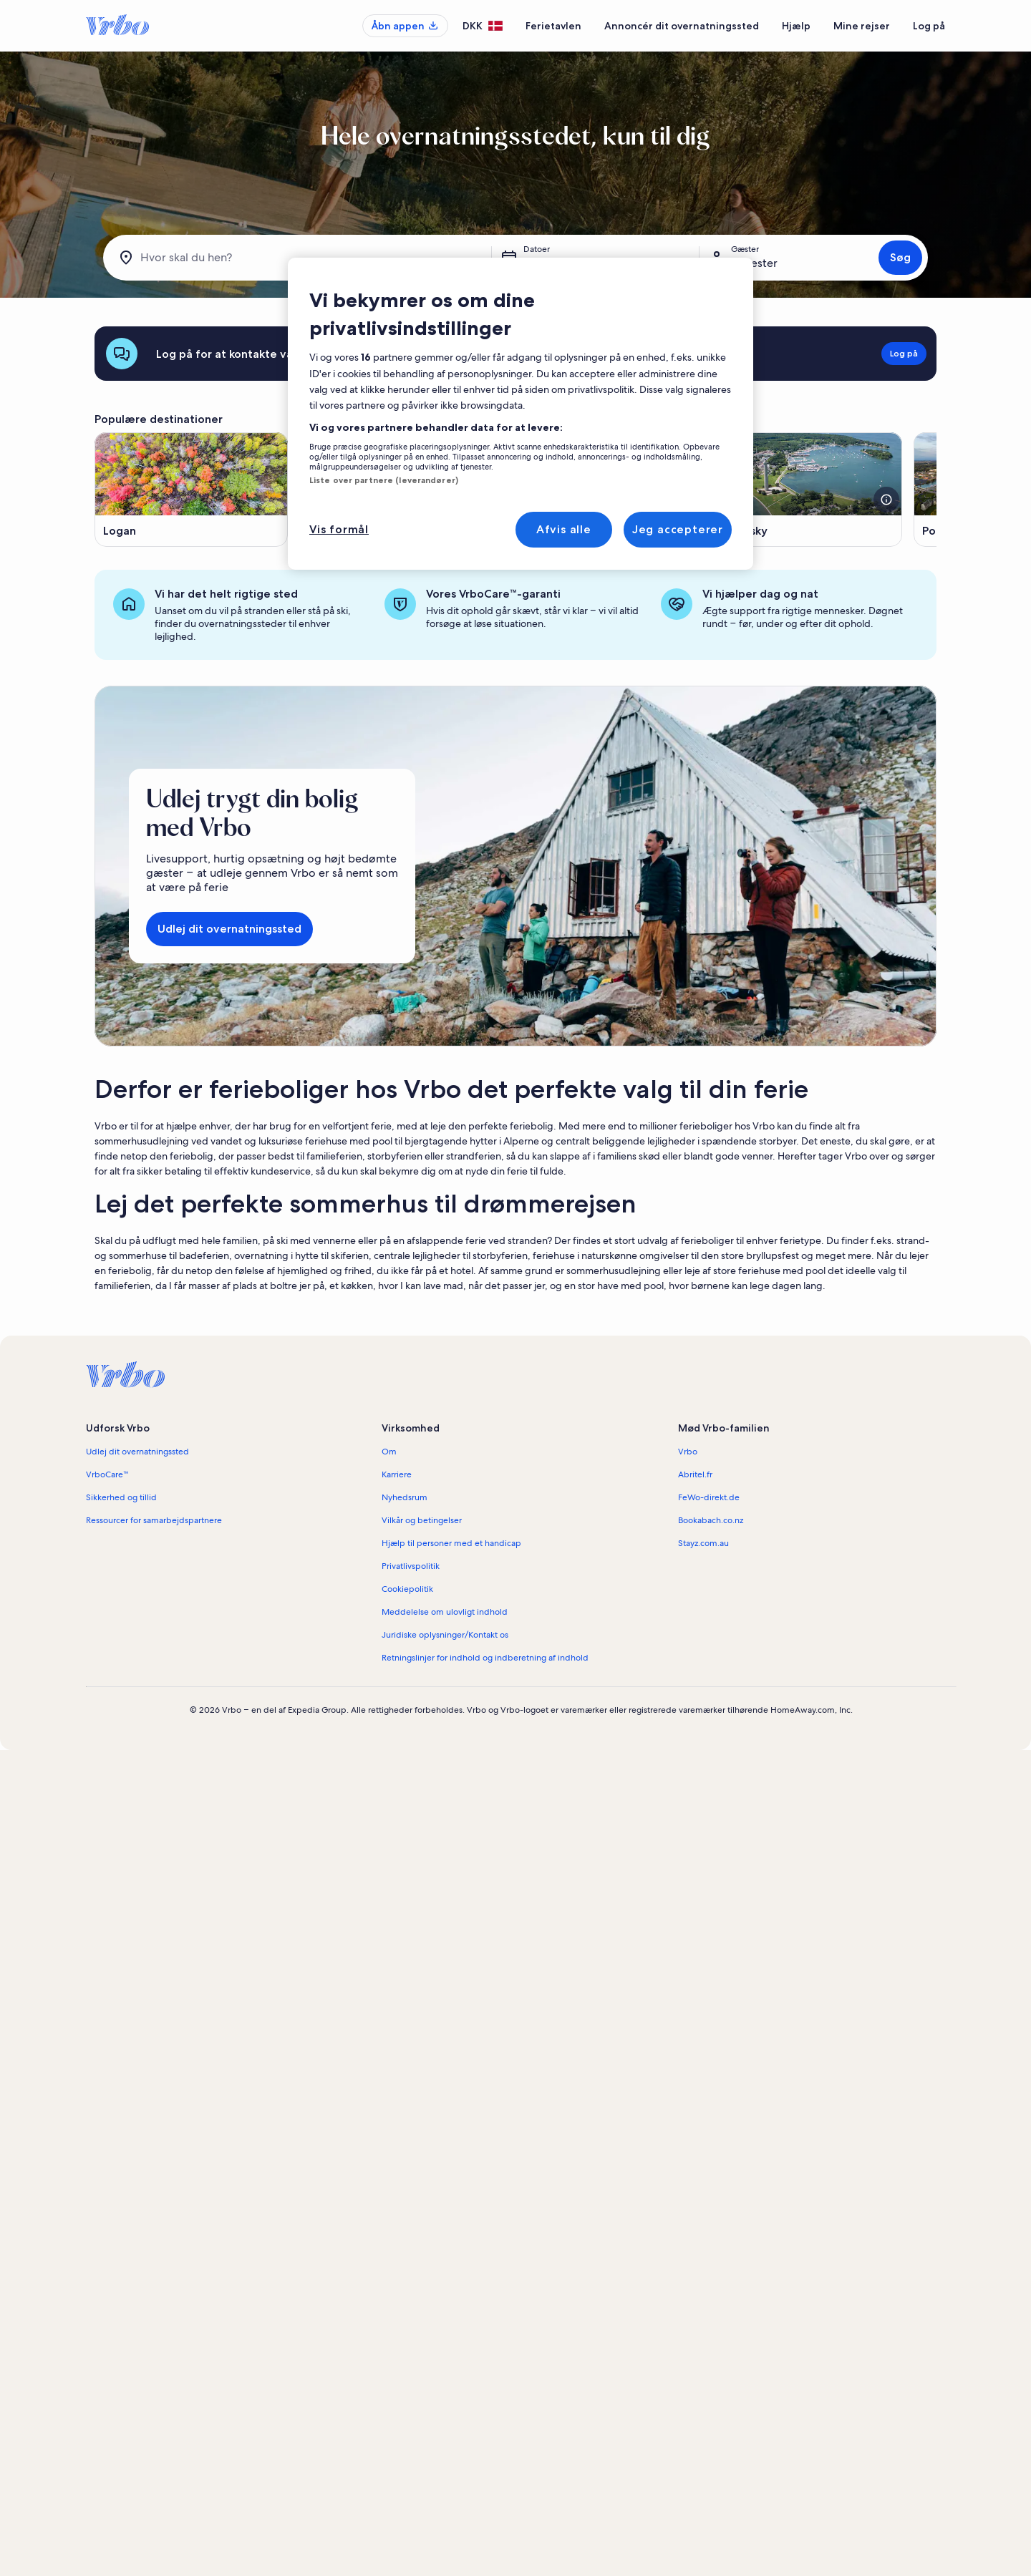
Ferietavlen (553, 25)
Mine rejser (861, 25)
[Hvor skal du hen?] (300, 257)
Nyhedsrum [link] (404, 1497)
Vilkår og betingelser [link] (422, 1520)
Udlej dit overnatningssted (229, 928)
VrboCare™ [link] (107, 1474)
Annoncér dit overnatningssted (681, 25)
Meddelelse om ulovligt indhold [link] (445, 1612)
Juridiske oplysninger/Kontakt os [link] (445, 1635)
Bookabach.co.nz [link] (710, 1520)
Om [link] (389, 1451)
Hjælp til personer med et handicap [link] (451, 1543)
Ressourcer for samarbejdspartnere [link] (154, 1520)
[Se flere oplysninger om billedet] (681, 499)
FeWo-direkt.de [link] (709, 1497)
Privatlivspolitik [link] (411, 1566)
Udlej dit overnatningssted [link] (137, 1451)
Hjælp (796, 25)
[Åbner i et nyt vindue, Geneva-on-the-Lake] (396, 489)
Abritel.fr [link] (695, 1474)
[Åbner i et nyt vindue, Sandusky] (805, 489)
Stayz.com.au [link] (703, 1543)
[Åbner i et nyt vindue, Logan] (191, 489)
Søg (900, 257)
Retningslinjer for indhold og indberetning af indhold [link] (485, 1657)
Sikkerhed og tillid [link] (121, 1497)
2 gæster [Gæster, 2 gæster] (754, 263)
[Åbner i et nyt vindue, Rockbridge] (600, 489)
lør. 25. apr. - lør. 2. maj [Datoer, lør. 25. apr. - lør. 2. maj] (582, 263)
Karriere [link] (397, 1474)
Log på (929, 25)
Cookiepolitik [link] (407, 1589)
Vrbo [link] (687, 1451)
